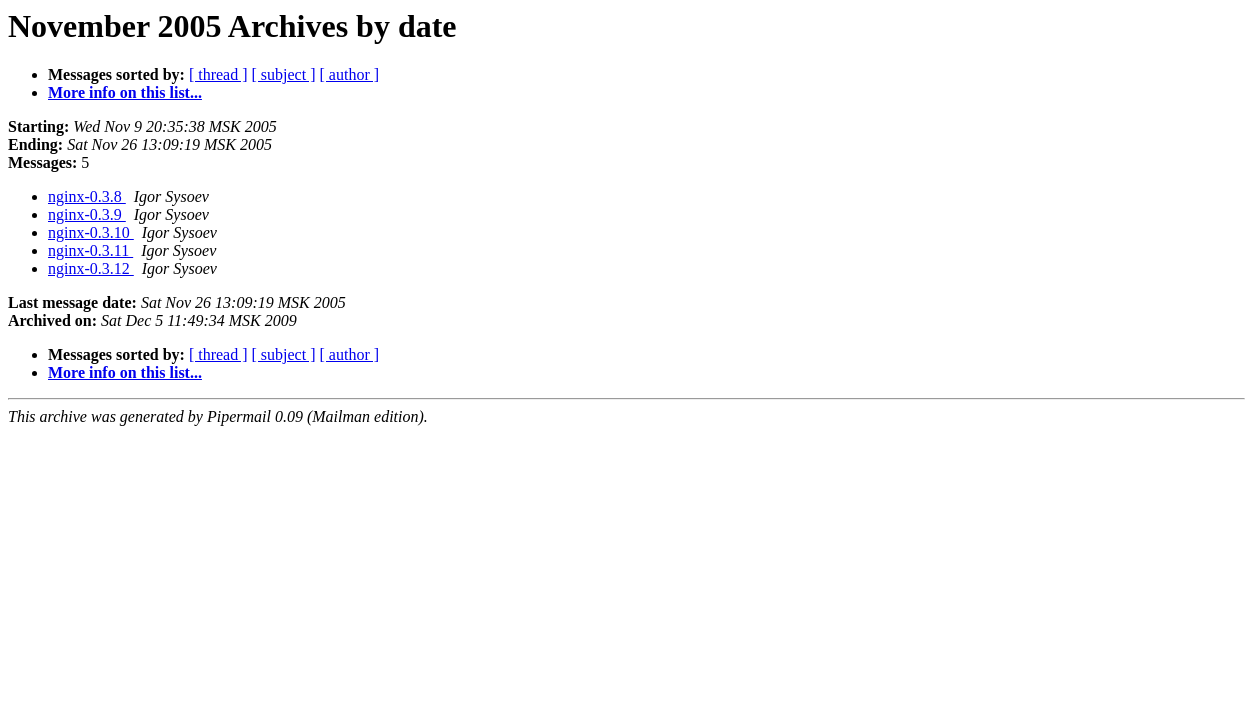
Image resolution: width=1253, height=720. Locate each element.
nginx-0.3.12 (91, 268)
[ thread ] (218, 74)
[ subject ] (284, 74)
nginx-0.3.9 (87, 214)
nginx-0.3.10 (91, 232)
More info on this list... (125, 92)
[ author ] (350, 74)
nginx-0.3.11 (90, 250)
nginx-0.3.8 (87, 196)
